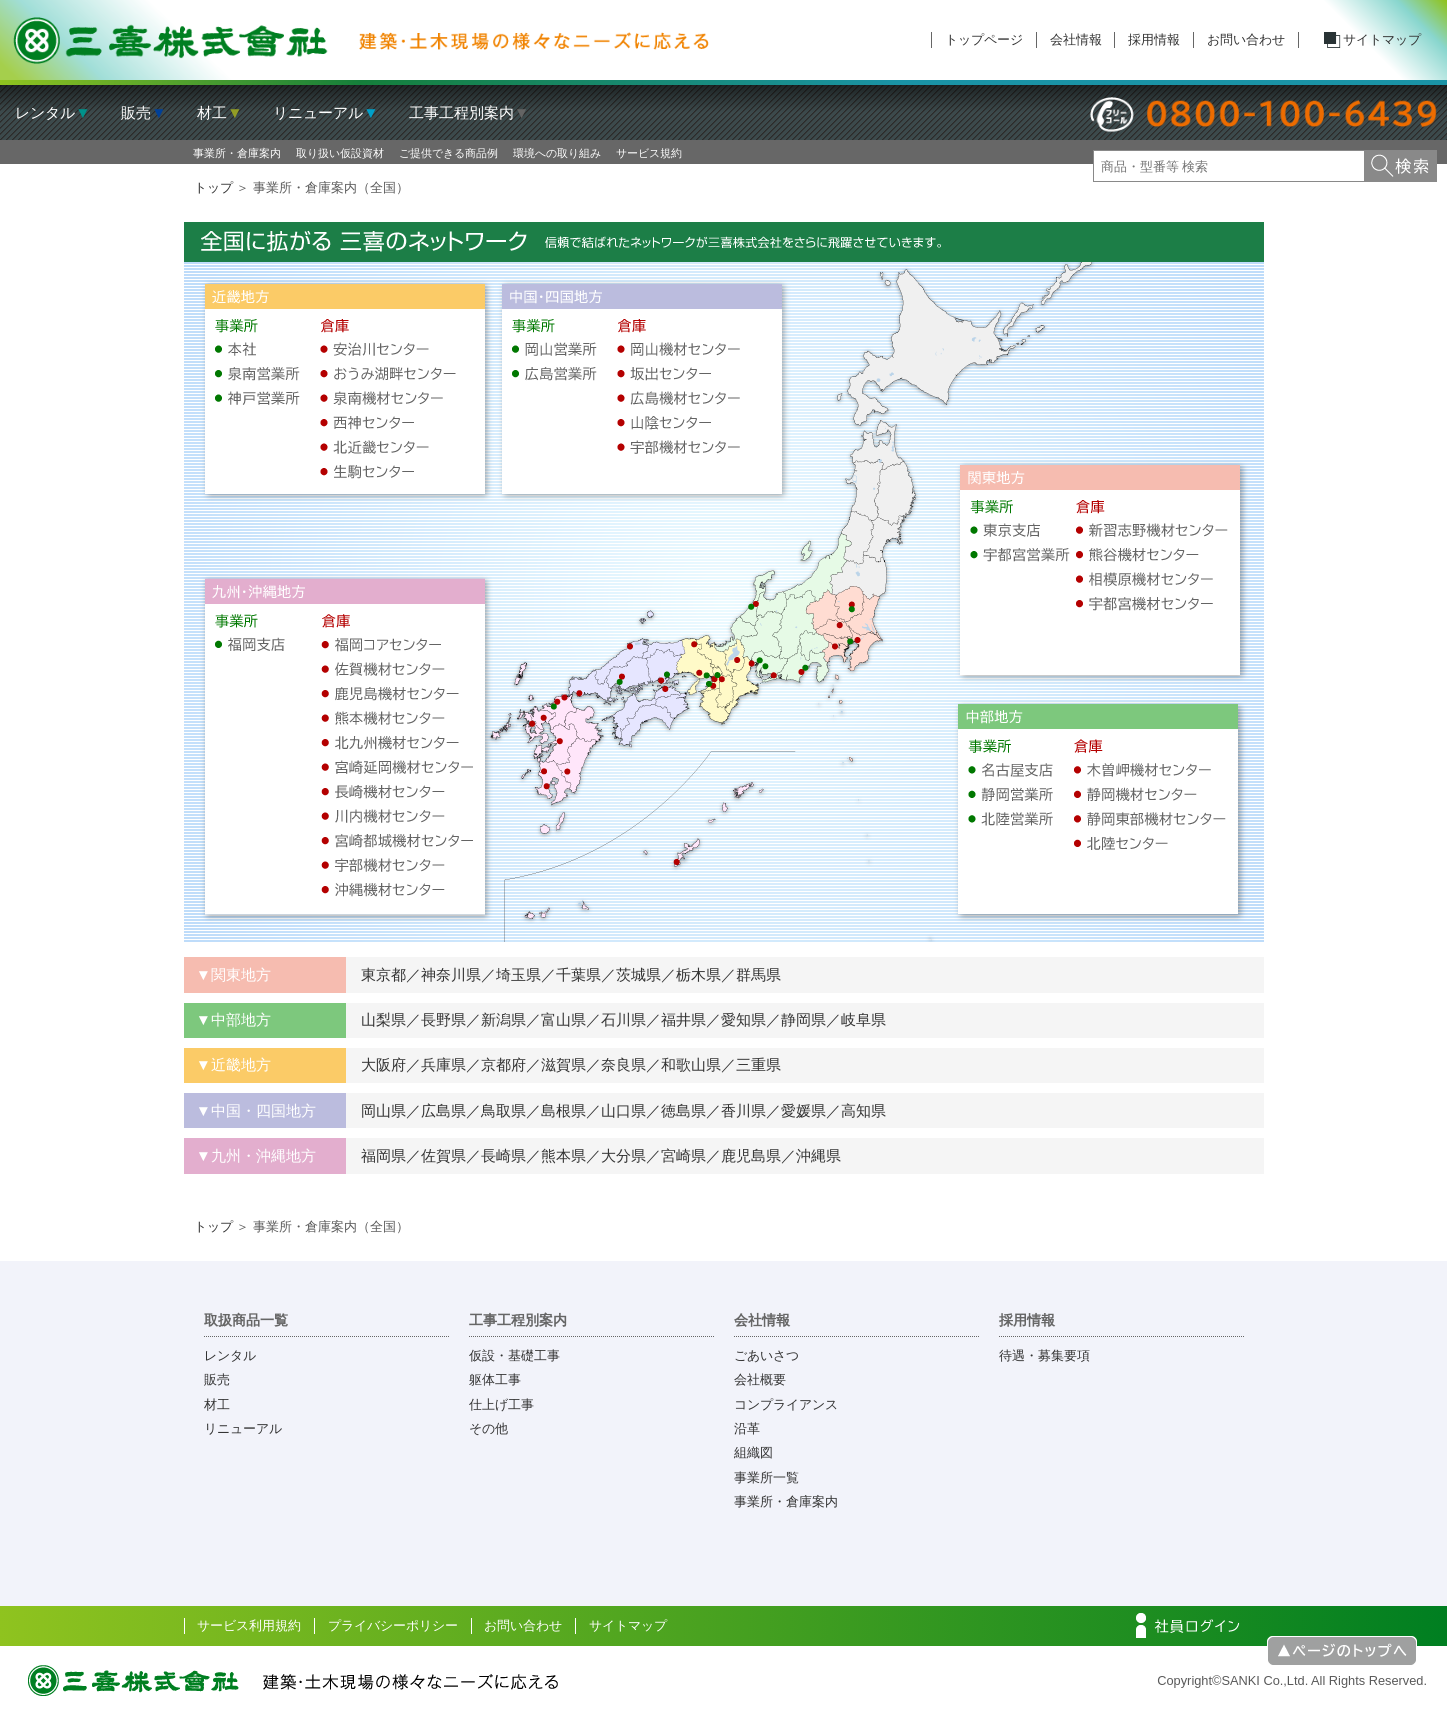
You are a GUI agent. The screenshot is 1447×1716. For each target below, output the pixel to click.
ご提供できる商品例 (448, 153)
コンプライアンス (786, 1404)
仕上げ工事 (501, 1404)
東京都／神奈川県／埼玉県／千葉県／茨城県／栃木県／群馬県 (563, 974)
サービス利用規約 (249, 1625)
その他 (488, 1428)
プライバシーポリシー (393, 1625)
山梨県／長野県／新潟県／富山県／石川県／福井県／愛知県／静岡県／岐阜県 (616, 1019)
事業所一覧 (766, 1477)
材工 (217, 1404)
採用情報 (1154, 39)
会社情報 (1076, 39)
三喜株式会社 (362, 40)
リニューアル (243, 1428)
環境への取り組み (557, 153)
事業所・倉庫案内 (237, 153)
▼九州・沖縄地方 (256, 1155)
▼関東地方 (233, 974)
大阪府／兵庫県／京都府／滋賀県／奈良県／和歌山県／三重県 (563, 1064)
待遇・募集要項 (1044, 1355)
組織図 (753, 1452)
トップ (213, 187)
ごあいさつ (766, 1355)
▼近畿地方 (233, 1064)
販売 (217, 1379)
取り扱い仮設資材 (340, 153)
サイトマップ (1382, 39)
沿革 (747, 1428)
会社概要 (760, 1379)
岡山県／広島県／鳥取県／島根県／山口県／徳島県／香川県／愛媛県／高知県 (616, 1110)
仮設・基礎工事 (514, 1355)
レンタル (230, 1355)
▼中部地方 (233, 1019)
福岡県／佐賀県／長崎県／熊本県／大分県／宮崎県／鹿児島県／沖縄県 (593, 1155)
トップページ (984, 39)
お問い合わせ (1246, 39)
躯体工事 (495, 1379)
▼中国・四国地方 (256, 1110)
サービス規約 (649, 153)
